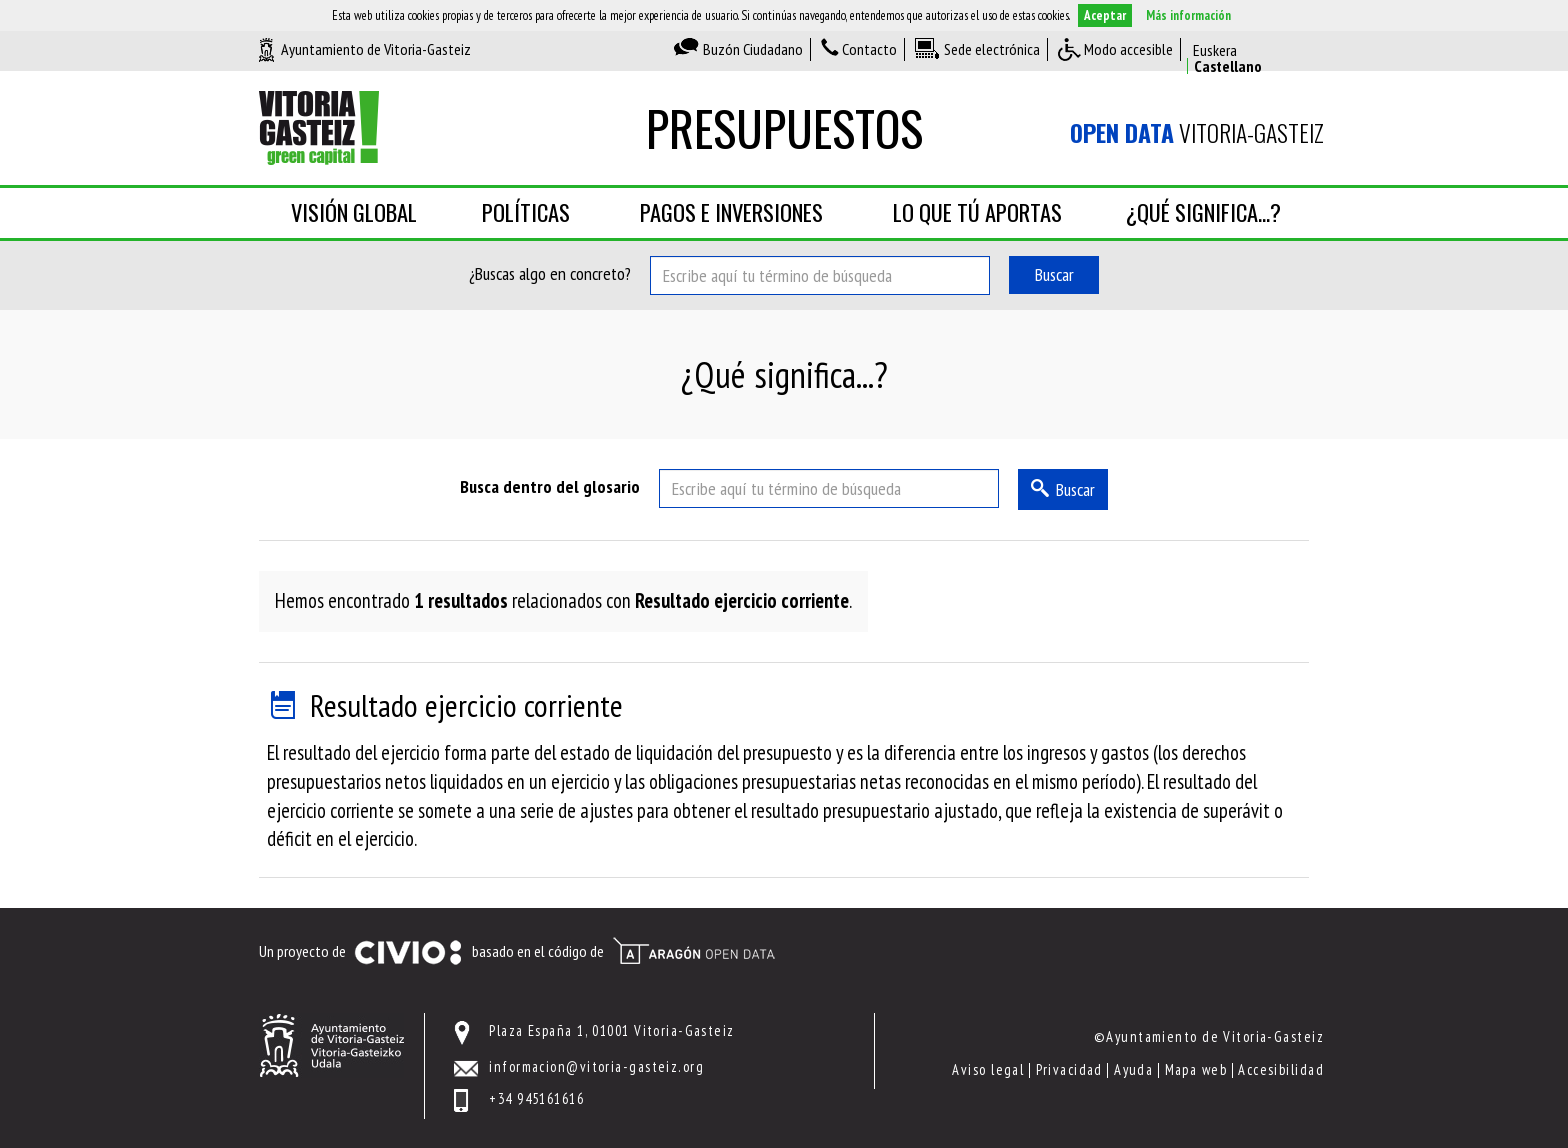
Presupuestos (784, 127)
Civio (407, 953)
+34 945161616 (536, 1098)
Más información (1188, 15)
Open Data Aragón (693, 951)
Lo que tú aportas (977, 212)
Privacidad (1069, 1069)
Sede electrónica (992, 49)
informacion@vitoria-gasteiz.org (596, 1066)
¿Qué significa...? (1203, 212)
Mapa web (1196, 1069)
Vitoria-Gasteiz (1197, 133)
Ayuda (1133, 1069)
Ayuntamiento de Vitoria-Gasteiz (376, 49)
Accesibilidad (1281, 1069)
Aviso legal (988, 1069)
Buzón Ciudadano (753, 49)
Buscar (1054, 274)
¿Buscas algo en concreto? (550, 273)
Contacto (869, 49)
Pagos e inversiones (731, 212)
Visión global (354, 212)
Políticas (526, 212)
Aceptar (1105, 15)
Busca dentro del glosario (550, 486)
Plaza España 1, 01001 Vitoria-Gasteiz (611, 1030)
